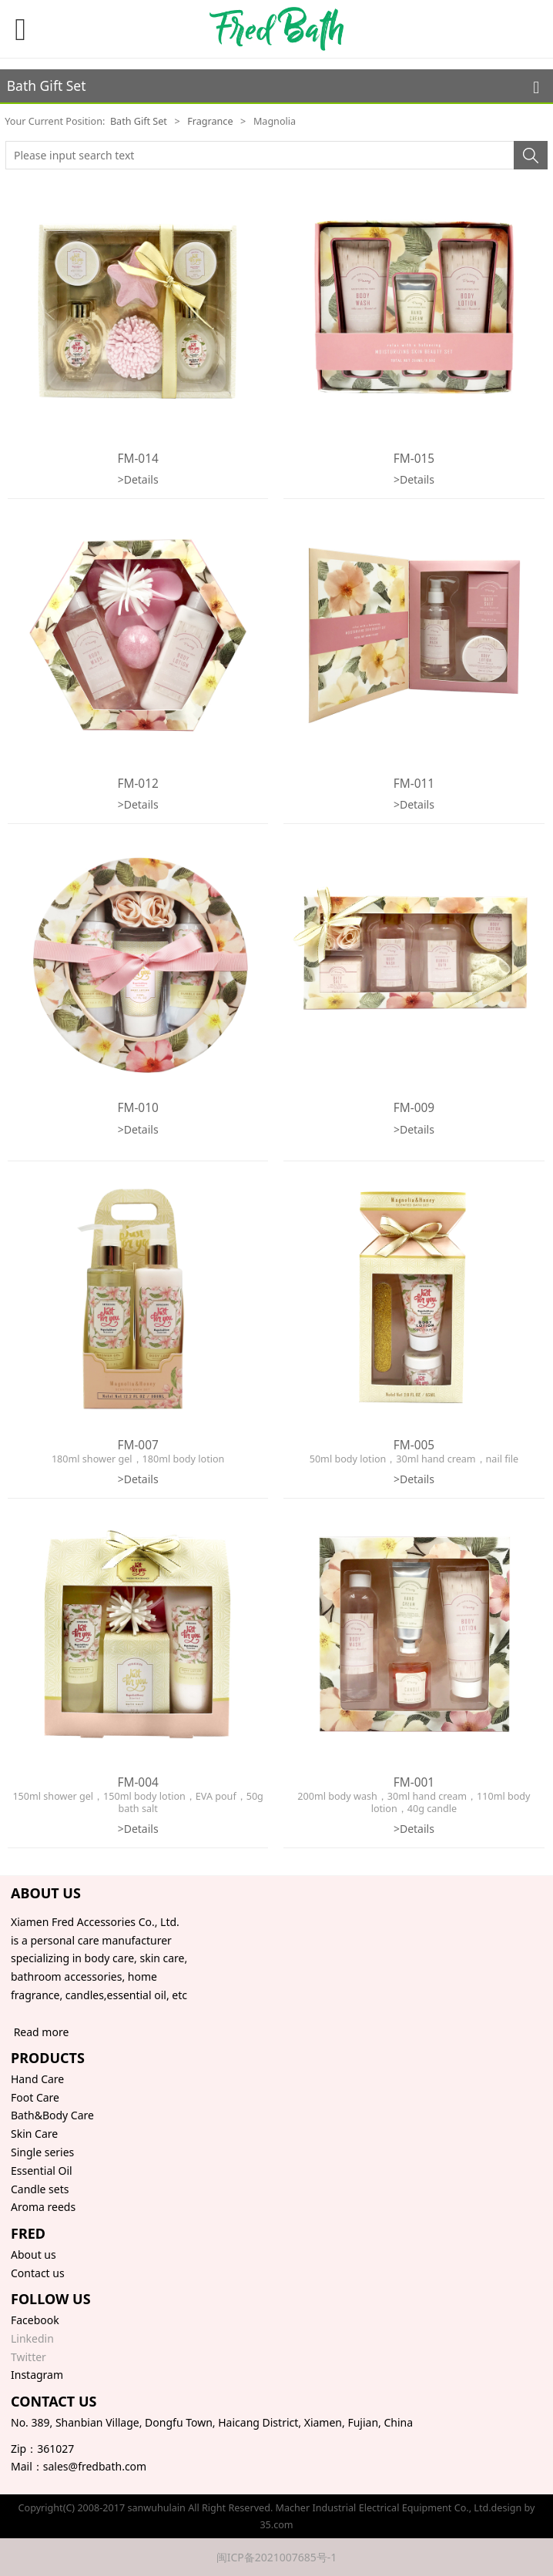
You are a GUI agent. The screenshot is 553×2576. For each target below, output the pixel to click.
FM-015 (414, 459)
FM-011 (414, 783)
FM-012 (137, 783)
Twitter (28, 2357)
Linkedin (32, 2338)
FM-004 (137, 1782)
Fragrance (210, 121)
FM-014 (137, 459)
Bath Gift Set (138, 121)
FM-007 (137, 1445)
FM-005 (414, 1445)
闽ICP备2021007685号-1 (276, 2557)
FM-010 (137, 1108)
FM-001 (414, 1782)
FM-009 (414, 1108)
